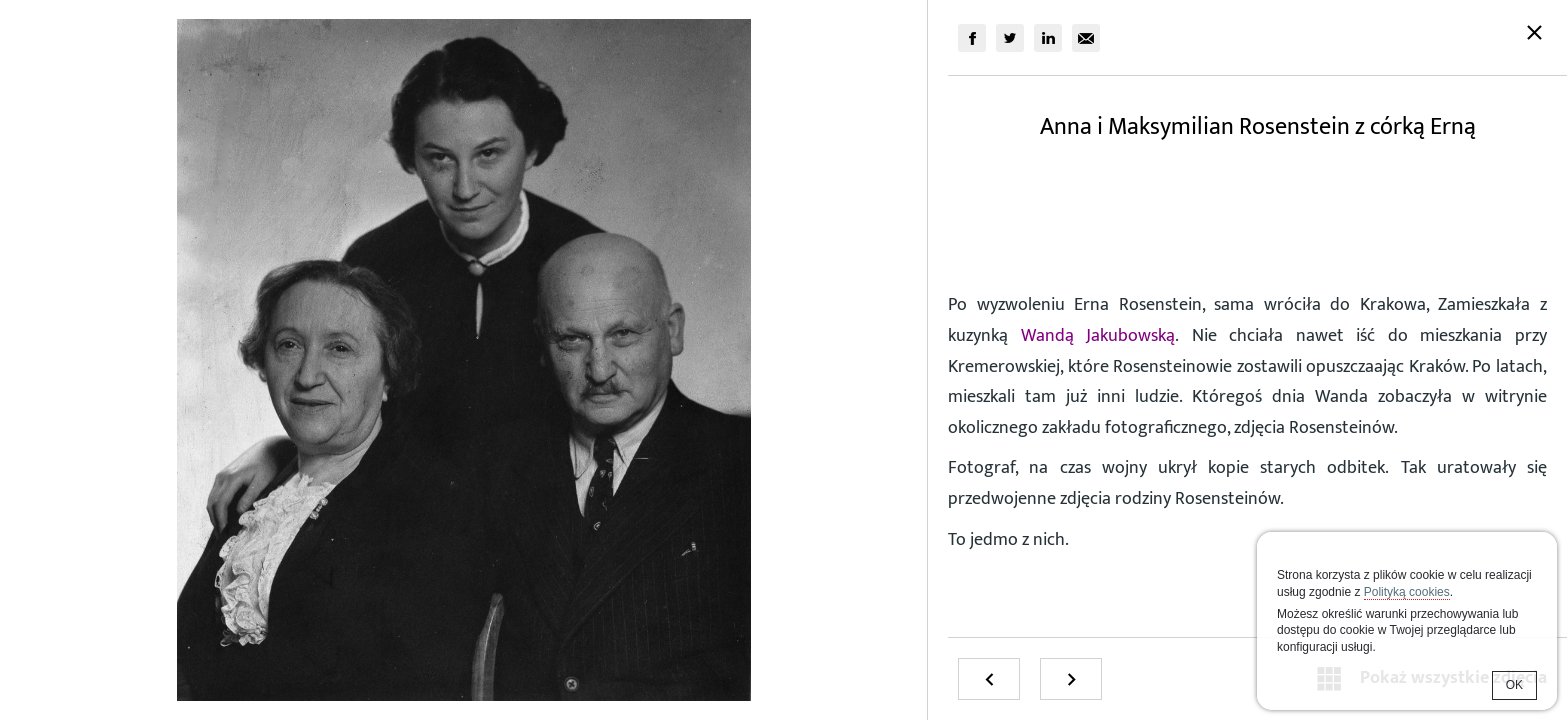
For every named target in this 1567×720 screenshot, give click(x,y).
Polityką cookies (1407, 592)
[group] (972, 38)
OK (1514, 685)
